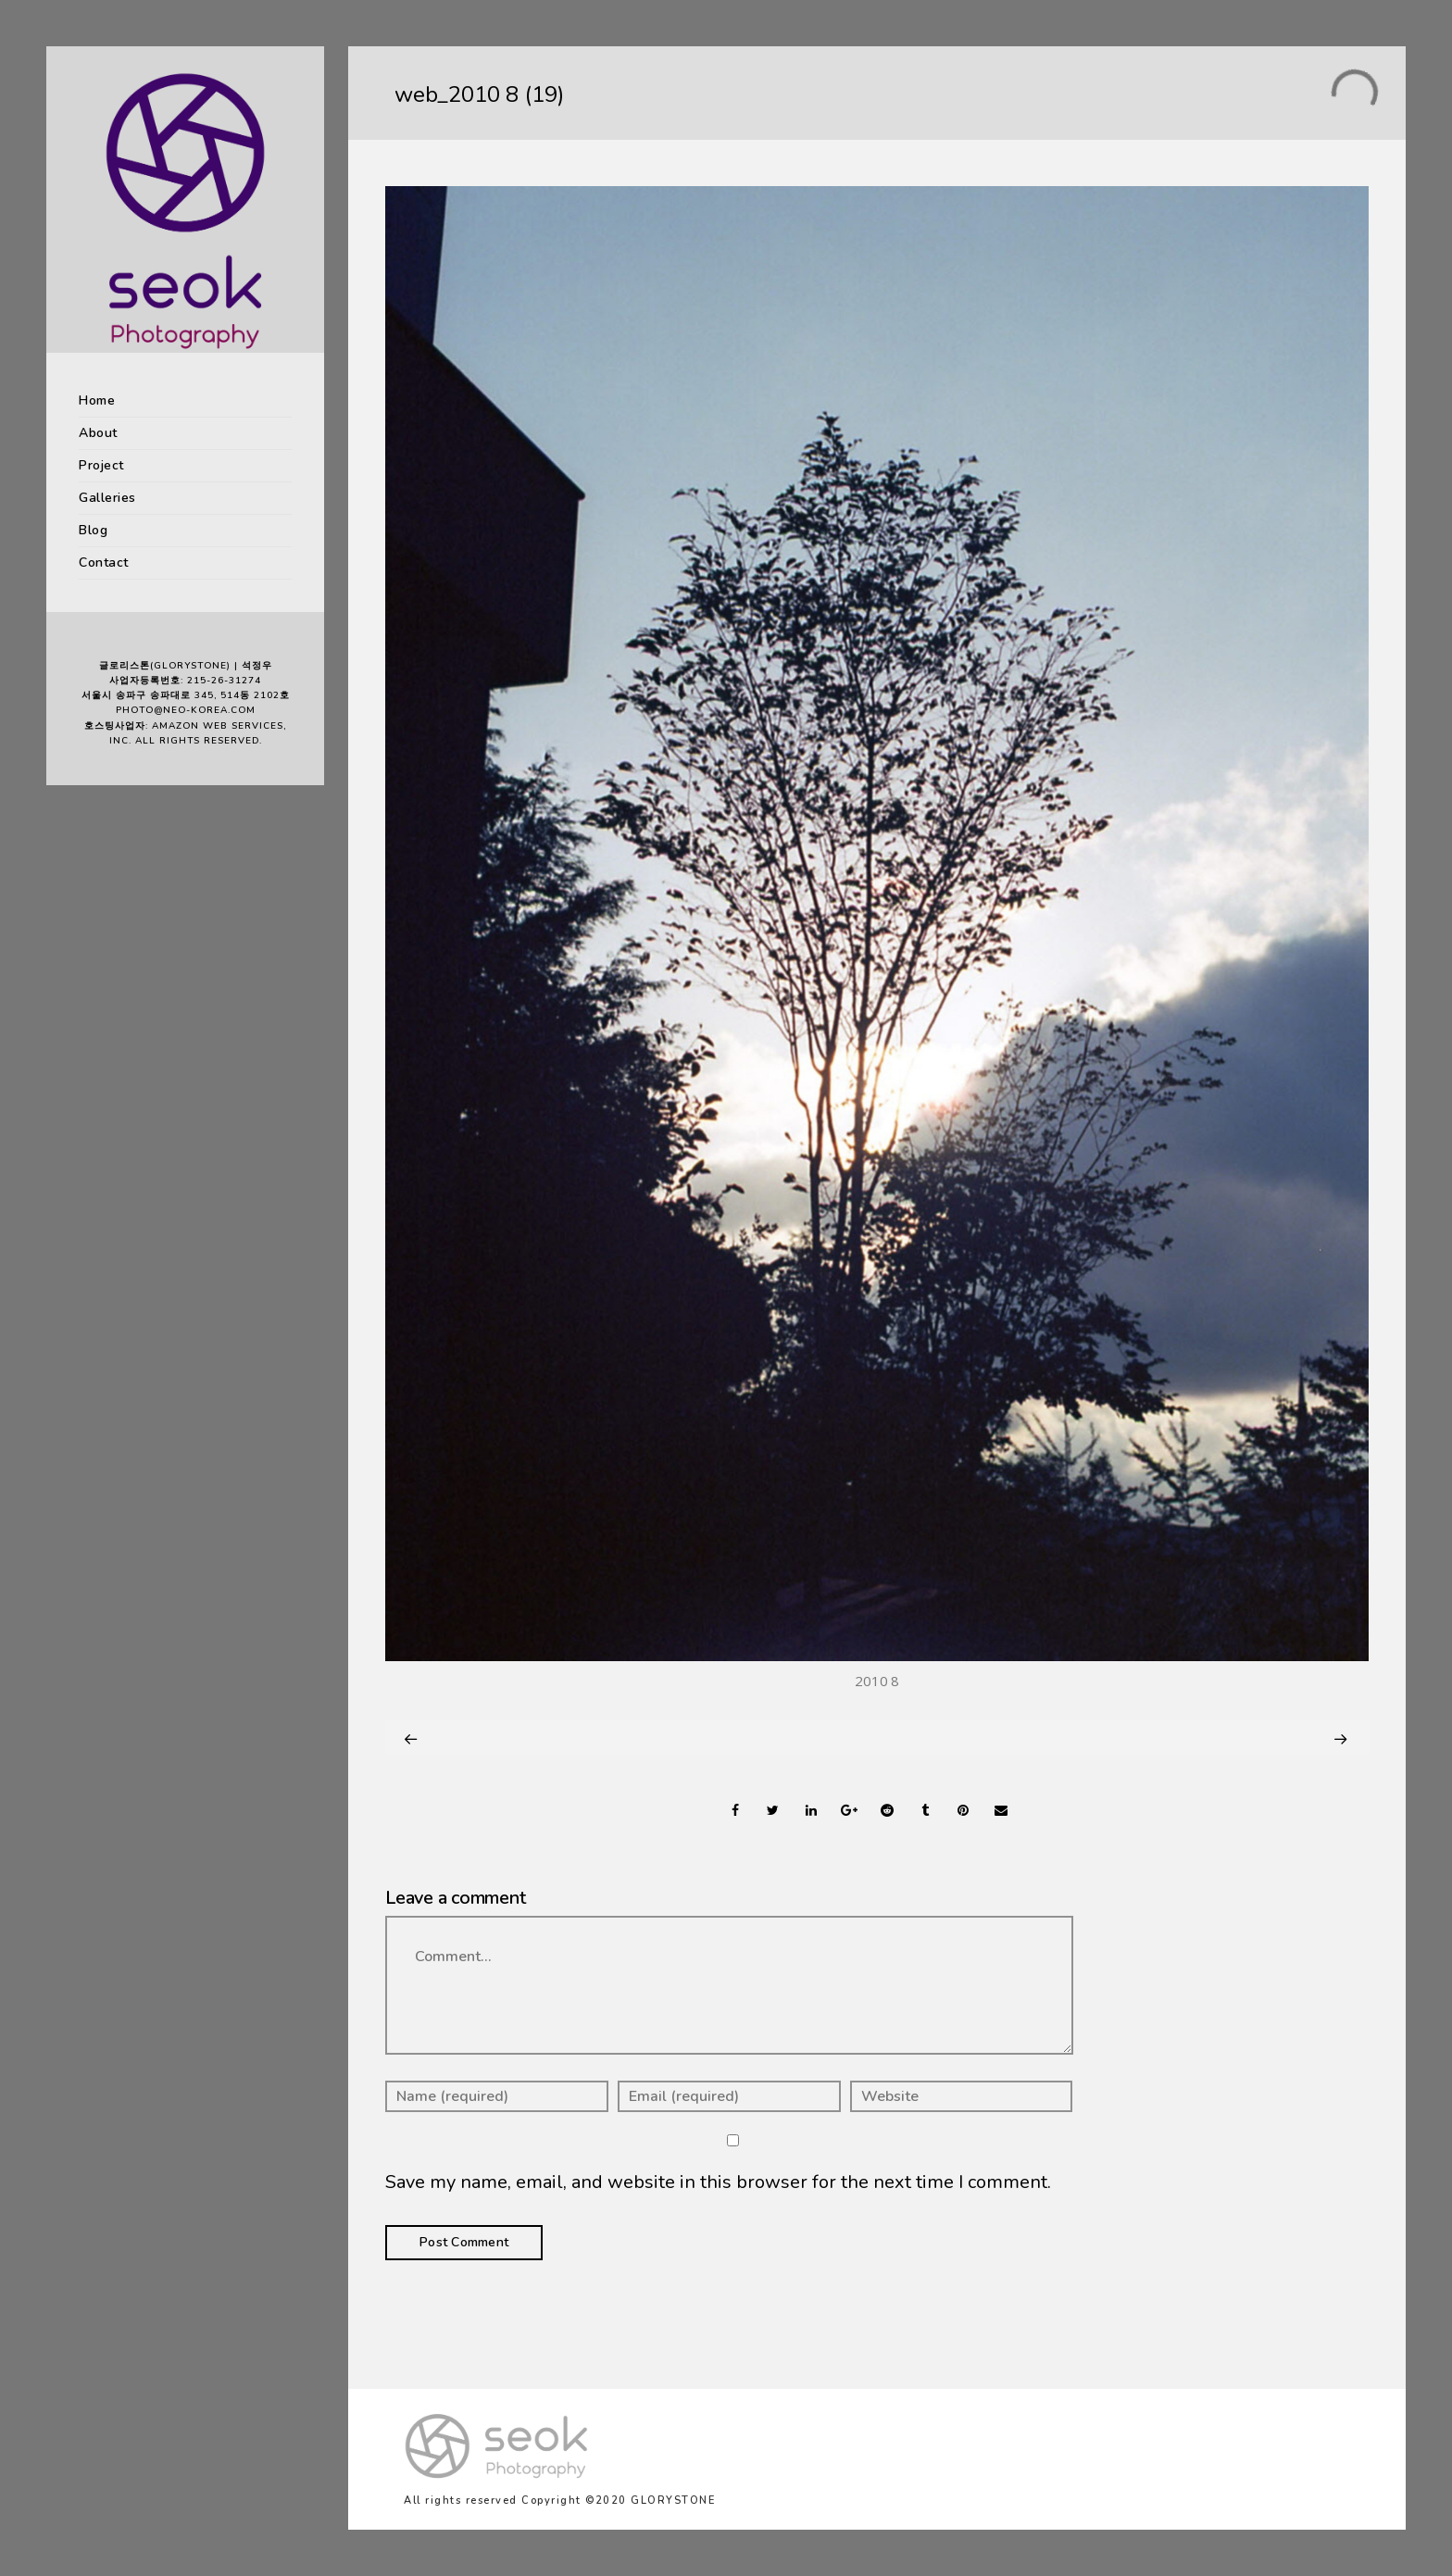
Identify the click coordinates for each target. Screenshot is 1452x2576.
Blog (93, 530)
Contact (104, 562)
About (98, 433)
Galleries (107, 497)
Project (101, 465)
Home (97, 400)
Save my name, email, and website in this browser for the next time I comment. (718, 2182)
